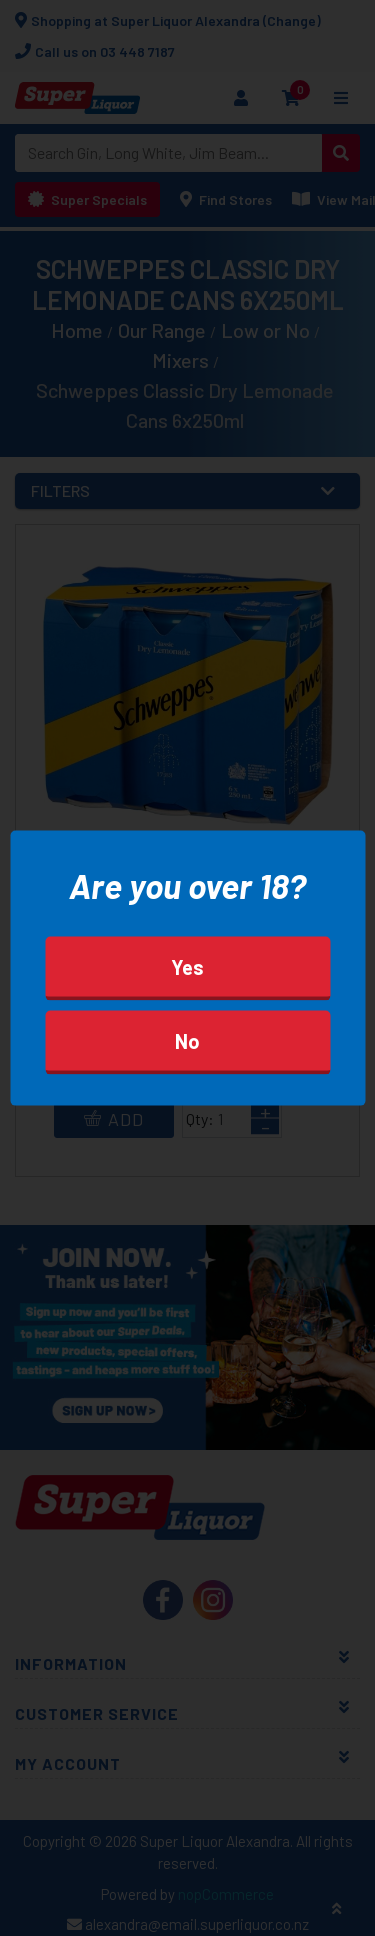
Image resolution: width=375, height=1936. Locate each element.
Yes (187, 966)
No (187, 1040)
